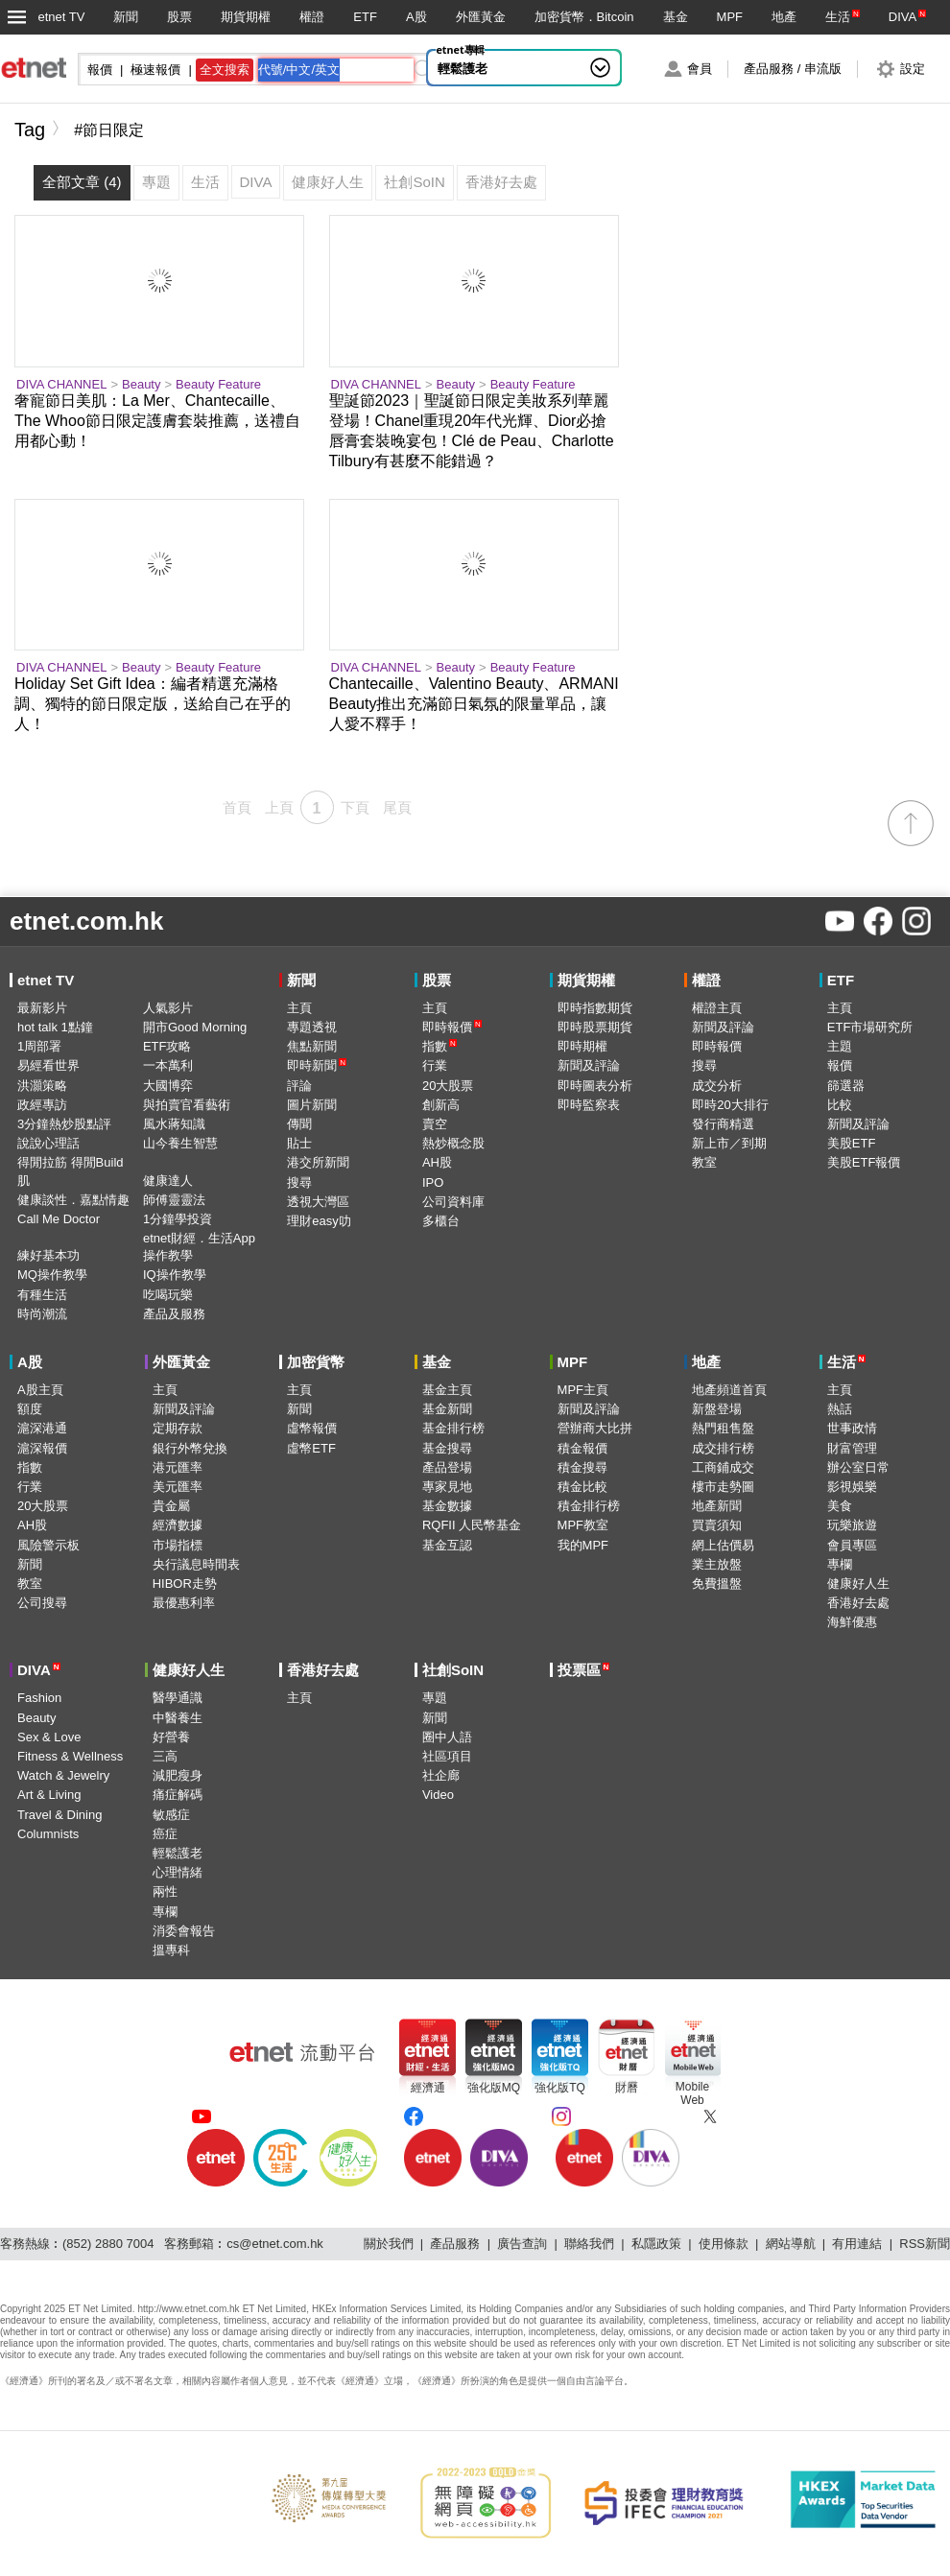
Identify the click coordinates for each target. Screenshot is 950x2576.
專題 (434, 1697)
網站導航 (791, 2243)
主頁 (299, 1008)
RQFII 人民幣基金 (471, 1525)
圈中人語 (447, 1737)
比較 (839, 1105)
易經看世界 (48, 1065)
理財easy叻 (318, 1221)
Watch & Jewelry (63, 1775)
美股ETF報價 (864, 1162)
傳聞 (299, 1124)
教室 (704, 1162)
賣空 (434, 1124)
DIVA (902, 17)
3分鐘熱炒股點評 (64, 1124)
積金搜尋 (582, 1467)
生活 (837, 17)
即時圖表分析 (595, 1085)
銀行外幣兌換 (190, 1448)
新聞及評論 (589, 1065)
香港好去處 (858, 1602)
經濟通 (428, 2087)
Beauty (141, 384)
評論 (299, 1085)
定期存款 (177, 1428)
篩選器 (846, 1085)
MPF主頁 (583, 1390)
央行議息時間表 (196, 1564)
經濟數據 (177, 1525)
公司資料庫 (453, 1201)
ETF (365, 17)
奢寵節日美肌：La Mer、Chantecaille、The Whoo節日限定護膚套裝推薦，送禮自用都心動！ (157, 420)
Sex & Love (49, 1737)
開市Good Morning (195, 1027)
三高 (165, 1756)
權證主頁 (717, 1008)
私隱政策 (656, 2243)
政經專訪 (42, 1105)
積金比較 (582, 1486)
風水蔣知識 (174, 1124)
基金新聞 (447, 1409)
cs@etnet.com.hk (274, 2243)
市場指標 (177, 1545)
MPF (730, 17)
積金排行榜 (589, 1506)
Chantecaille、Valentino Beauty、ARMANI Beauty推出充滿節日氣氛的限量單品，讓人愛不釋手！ (474, 703)
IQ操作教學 (174, 1274)
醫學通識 (177, 1697)
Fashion (39, 1697)
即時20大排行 (730, 1105)
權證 (311, 17)
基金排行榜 (453, 1428)
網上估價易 (723, 1545)
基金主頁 (447, 1390)
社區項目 (447, 1756)
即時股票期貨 (595, 1027)
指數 (439, 1046)
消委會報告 (184, 1931)
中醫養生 (177, 1718)
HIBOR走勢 (185, 1583)
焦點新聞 (312, 1046)
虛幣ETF (311, 1448)
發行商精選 (723, 1124)
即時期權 (582, 1046)
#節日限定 (109, 130)
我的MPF (583, 1545)
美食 (839, 1506)
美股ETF (851, 1143)
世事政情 (852, 1428)
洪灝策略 (42, 1085)
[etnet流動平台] (302, 2052)
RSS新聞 (924, 2243)
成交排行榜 (723, 1448)
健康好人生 (858, 1583)
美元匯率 (177, 1486)
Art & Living (49, 1794)
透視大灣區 (318, 1201)
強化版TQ (559, 2087)
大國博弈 (168, 1085)
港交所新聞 (318, 1162)
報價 (839, 1065)
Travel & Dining (59, 1815)
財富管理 (852, 1448)
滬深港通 (42, 1428)
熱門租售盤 (723, 1428)
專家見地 (447, 1486)
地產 (784, 17)
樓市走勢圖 (723, 1486)
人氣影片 (168, 1008)
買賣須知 (717, 1525)
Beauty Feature (218, 384)
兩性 (165, 1891)
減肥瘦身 (177, 1775)
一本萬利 (168, 1065)
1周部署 (39, 1046)
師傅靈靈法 (174, 1200)
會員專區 (852, 1545)
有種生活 (42, 1295)
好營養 (171, 1737)
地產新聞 (717, 1506)
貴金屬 (171, 1506)
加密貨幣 (315, 1362)
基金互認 (447, 1545)
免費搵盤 (717, 1583)
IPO (432, 1182)
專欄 (839, 1564)
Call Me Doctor (58, 1219)
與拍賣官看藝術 (186, 1105)
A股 (416, 17)
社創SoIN (453, 1670)
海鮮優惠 (852, 1622)
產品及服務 (174, 1314)
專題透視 (312, 1027)
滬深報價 (42, 1448)
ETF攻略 (167, 1046)
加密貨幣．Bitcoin (584, 17)
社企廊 (441, 1775)
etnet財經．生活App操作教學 (199, 1247)
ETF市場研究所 (870, 1027)
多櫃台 (441, 1221)
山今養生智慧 (180, 1143)
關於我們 (389, 2243)
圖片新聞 (312, 1105)
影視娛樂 (852, 1486)
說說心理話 (48, 1143)
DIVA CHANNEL (61, 384)
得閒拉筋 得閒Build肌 (70, 1171)
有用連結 (857, 2243)
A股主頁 (40, 1390)
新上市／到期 (729, 1143)
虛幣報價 (312, 1428)
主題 (839, 1046)
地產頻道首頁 (729, 1390)
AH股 (437, 1162)
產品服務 (455, 2243)
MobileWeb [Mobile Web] (692, 2093)
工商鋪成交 (723, 1467)
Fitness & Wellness (70, 1756)
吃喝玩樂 (168, 1295)
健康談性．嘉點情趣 (73, 1200)
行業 (434, 1065)
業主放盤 (717, 1564)
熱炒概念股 (453, 1143)
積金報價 (582, 1448)
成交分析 (717, 1085)
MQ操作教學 (52, 1274)
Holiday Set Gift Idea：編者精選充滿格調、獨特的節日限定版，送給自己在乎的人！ (152, 703)
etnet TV (60, 17)
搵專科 (171, 1950)
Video (438, 1794)
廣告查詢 (522, 2243)
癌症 (165, 1834)
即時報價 (452, 1027)
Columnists (48, 1834)
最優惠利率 (184, 1602)
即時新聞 (316, 1065)
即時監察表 (589, 1105)
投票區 (584, 1670)
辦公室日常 (858, 1467)
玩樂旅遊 (852, 1525)
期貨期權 (246, 17)
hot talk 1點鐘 (55, 1027)
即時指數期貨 (595, 1008)
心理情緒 (177, 1872)
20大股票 (447, 1085)
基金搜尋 (447, 1448)
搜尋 (299, 1182)
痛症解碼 (177, 1794)
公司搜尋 (42, 1602)
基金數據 (447, 1506)
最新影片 (42, 1008)
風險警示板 (48, 1545)
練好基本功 (48, 1255)
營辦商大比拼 (595, 1428)
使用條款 (723, 2243)
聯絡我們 (589, 2243)
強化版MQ (493, 2087)
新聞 (125, 17)
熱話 (839, 1409)
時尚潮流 (42, 1314)
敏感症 (171, 1815)
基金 (675, 17)
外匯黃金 (481, 17)
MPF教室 (583, 1525)
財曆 (626, 2087)
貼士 (299, 1143)
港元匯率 (177, 1467)
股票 (179, 17)
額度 (29, 1409)
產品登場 (447, 1467)
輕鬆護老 (462, 68)
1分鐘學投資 (177, 1219)
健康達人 (168, 1180)
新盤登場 (717, 1409)
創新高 (441, 1105)
